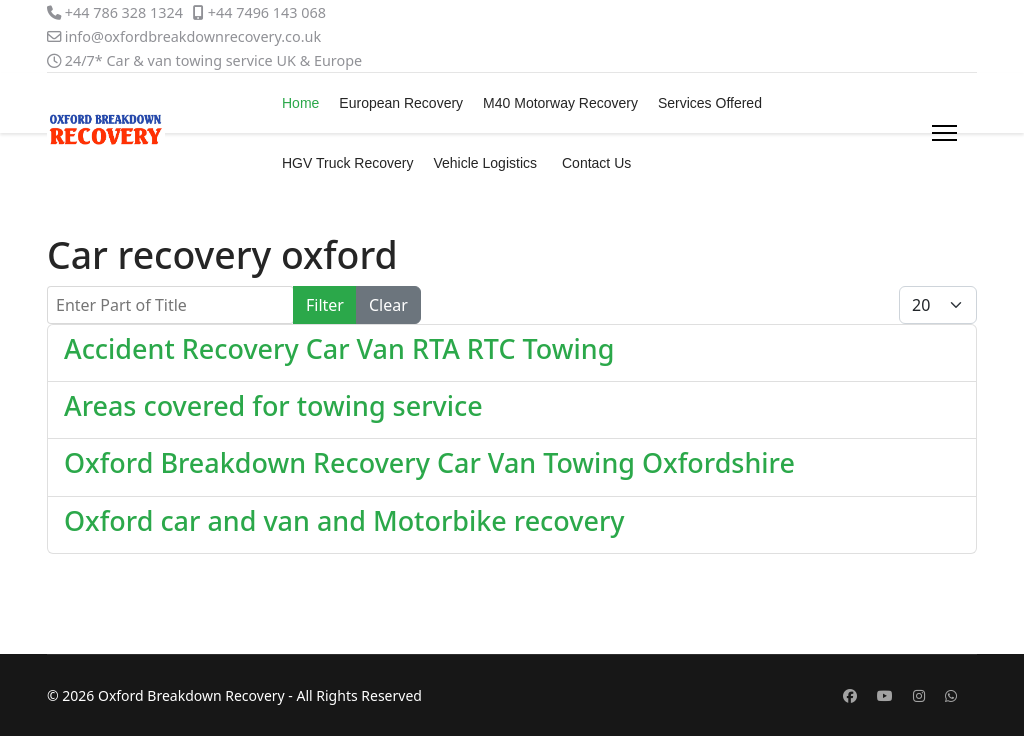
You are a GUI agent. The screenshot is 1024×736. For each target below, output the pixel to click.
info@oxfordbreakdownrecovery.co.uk (193, 36)
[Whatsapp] (951, 695)
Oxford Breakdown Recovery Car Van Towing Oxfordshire (429, 462)
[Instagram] (919, 695)
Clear (388, 305)
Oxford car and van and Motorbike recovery (344, 520)
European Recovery (401, 103)
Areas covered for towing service (273, 405)
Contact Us (596, 163)
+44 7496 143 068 (267, 12)
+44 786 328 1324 (124, 12)
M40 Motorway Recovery (560, 103)
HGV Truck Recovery (347, 163)
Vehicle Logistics (485, 163)
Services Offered (710, 103)
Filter (325, 305)
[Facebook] (850, 695)
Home (300, 103)
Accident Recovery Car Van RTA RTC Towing (339, 348)
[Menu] (944, 133)
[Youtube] (885, 695)
